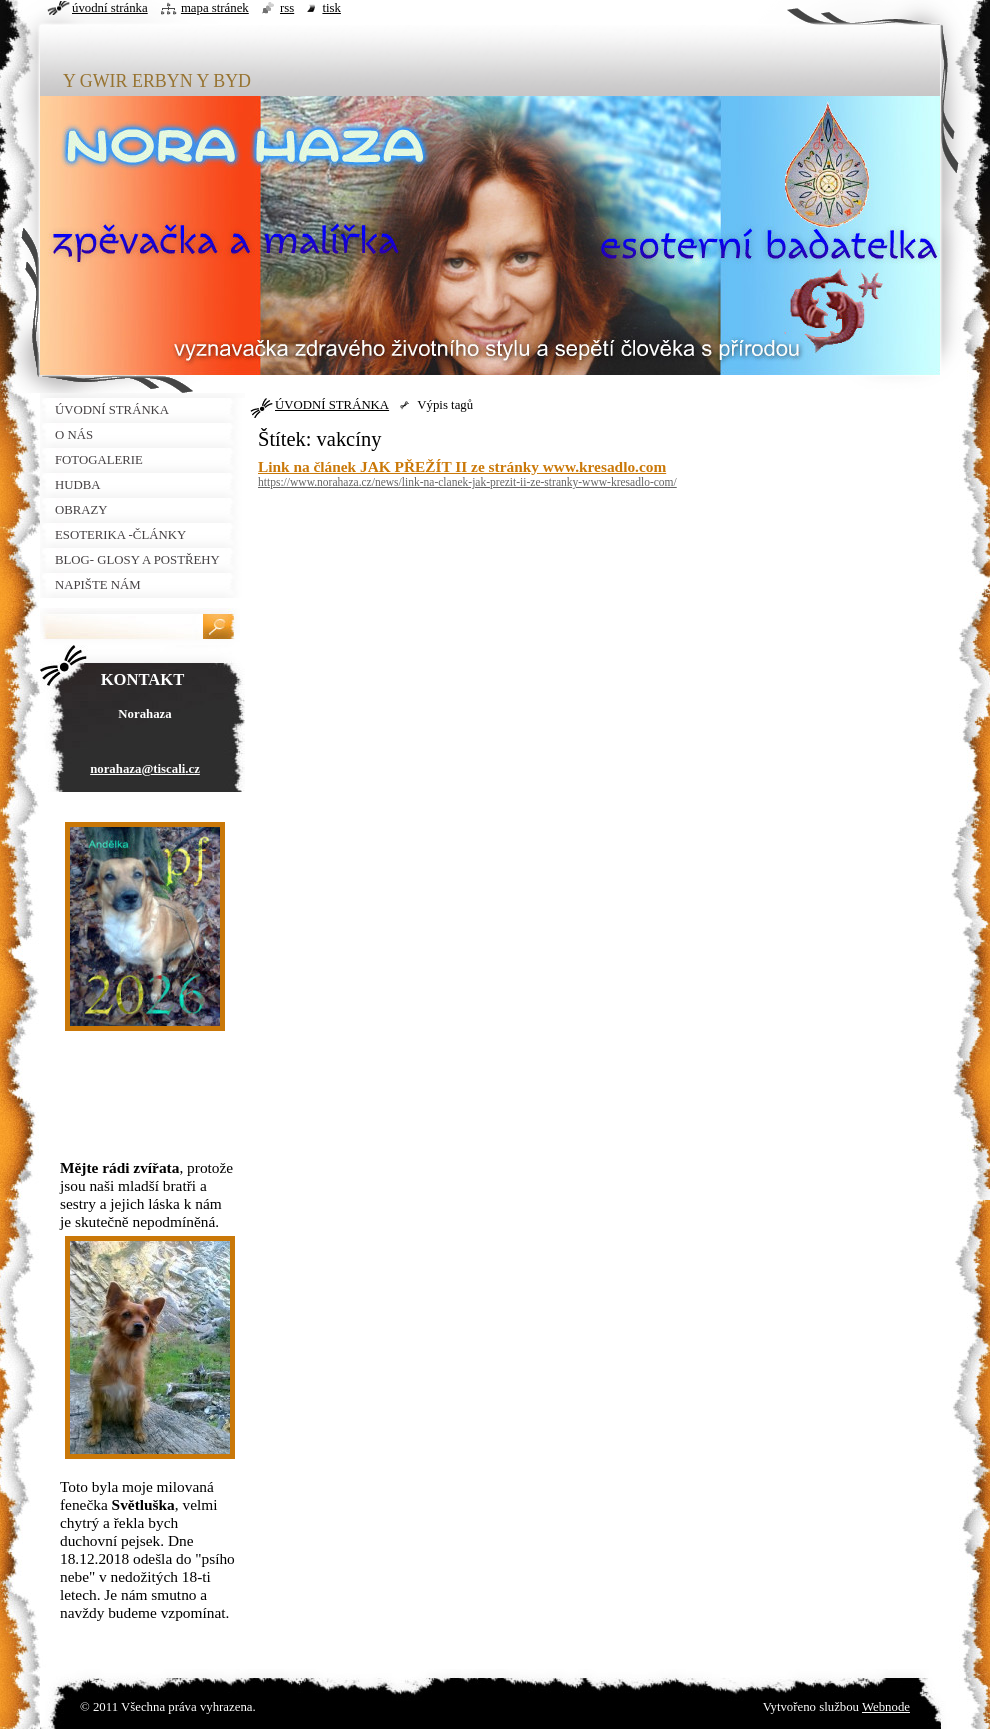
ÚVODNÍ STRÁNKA (332, 405)
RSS (287, 8)
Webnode (886, 1707)
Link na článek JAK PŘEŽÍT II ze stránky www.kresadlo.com (462, 466)
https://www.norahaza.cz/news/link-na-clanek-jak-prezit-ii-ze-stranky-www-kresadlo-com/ (467, 482)
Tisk (331, 8)
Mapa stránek (215, 8)
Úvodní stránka (110, 8)
